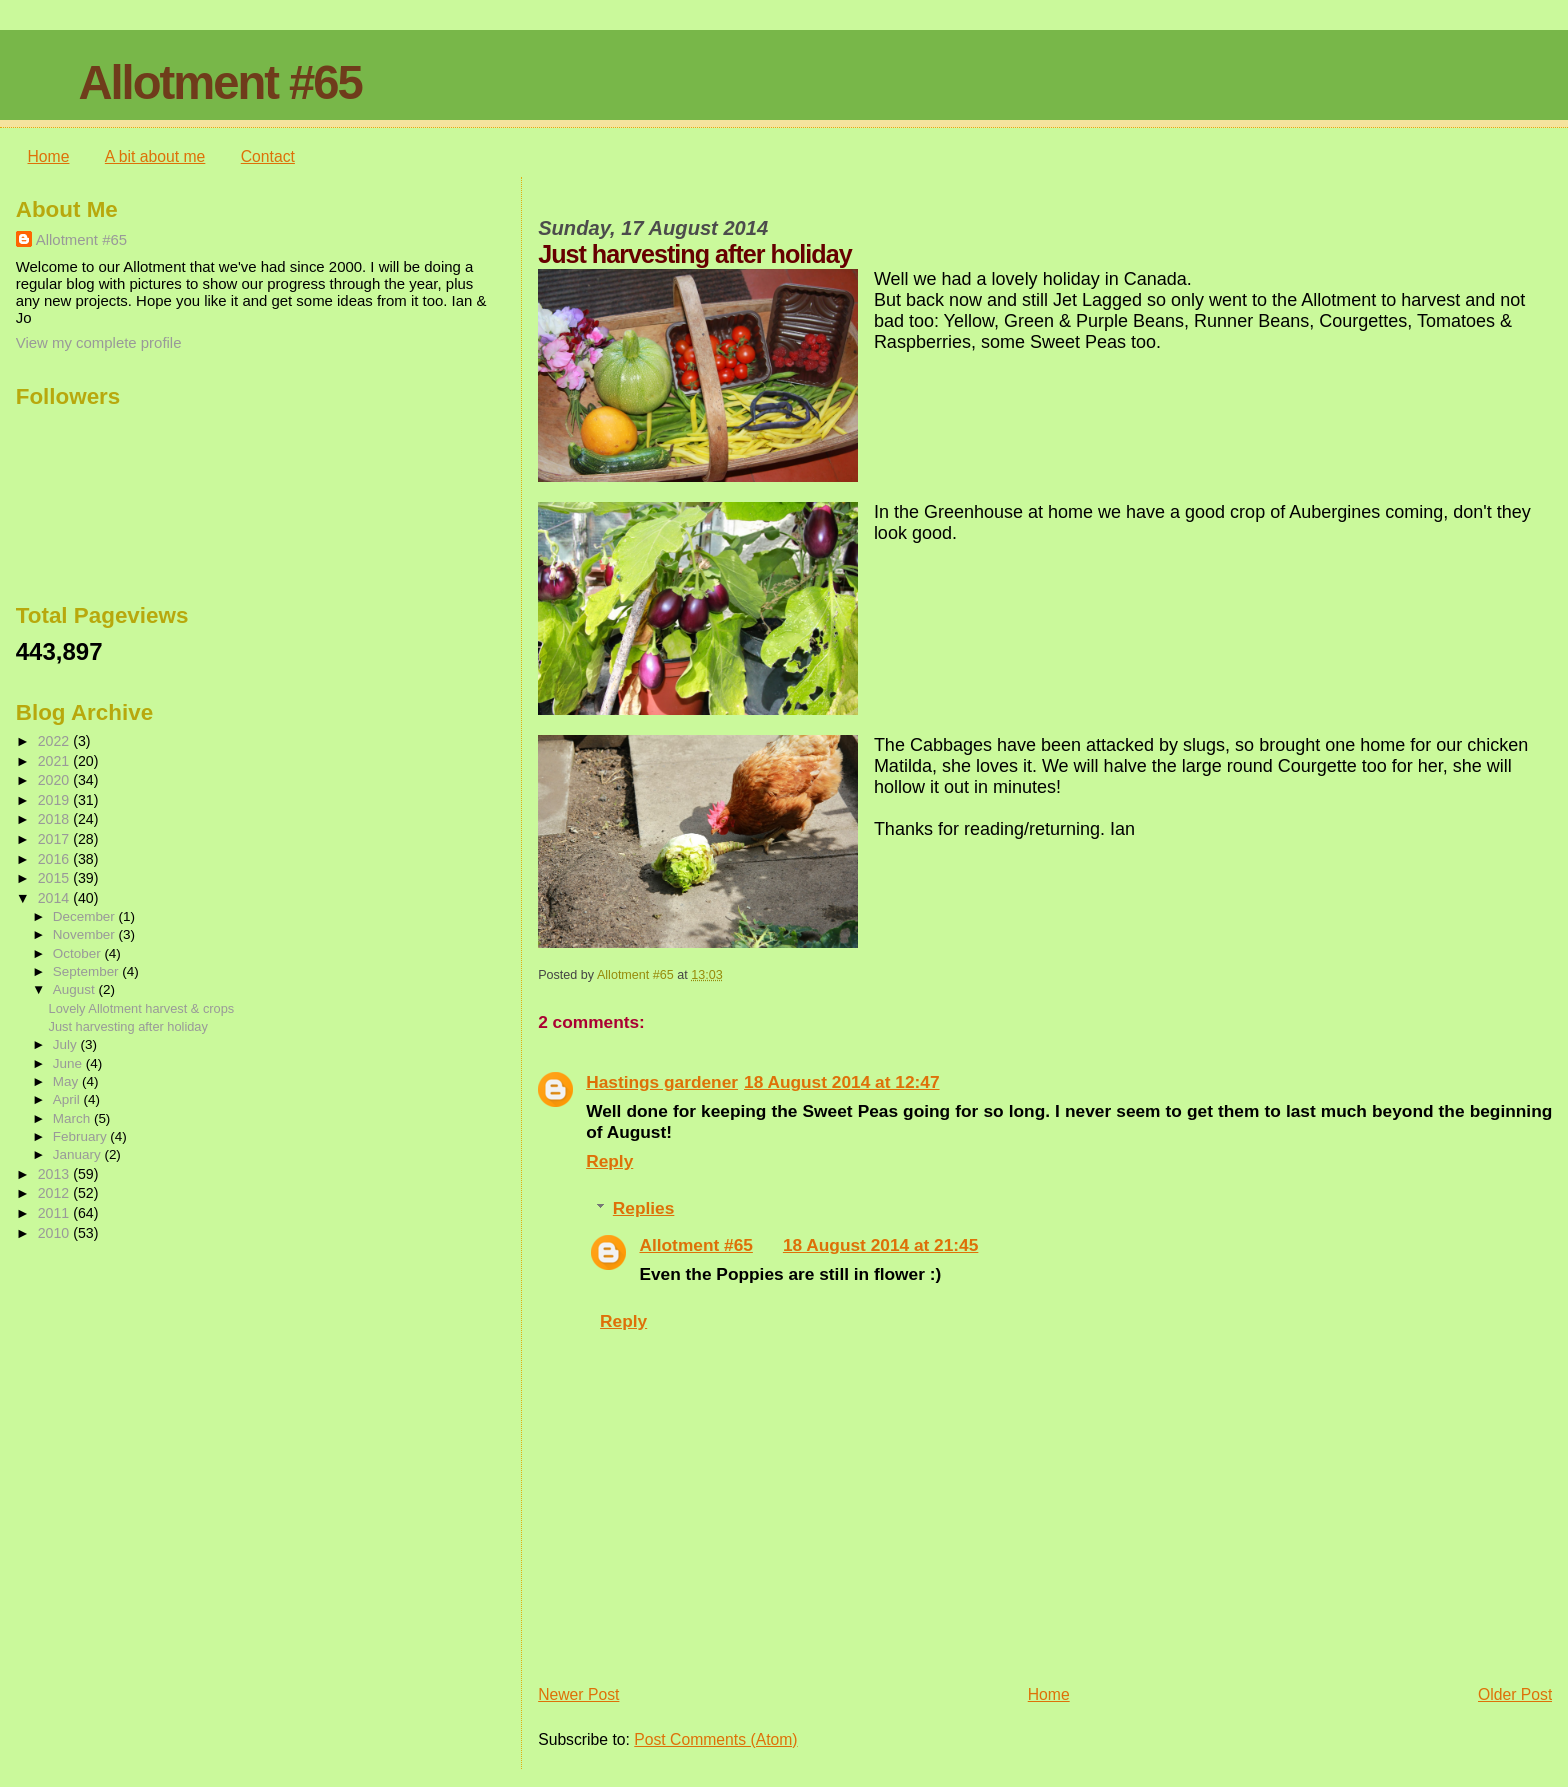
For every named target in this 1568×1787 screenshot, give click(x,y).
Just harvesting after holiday (128, 1026)
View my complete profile (99, 342)
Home (49, 156)
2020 (56, 780)
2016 (56, 859)
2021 (56, 761)
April (68, 1099)
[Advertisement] (116, 1374)
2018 (56, 819)
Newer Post (578, 1694)
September (88, 971)
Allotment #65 (219, 82)
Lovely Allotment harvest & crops (142, 1008)
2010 (56, 1233)
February (82, 1136)
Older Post (1515, 1694)
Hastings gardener (662, 1082)
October (79, 953)
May (67, 1081)
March (73, 1118)
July (67, 1044)
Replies (644, 1208)
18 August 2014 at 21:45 (881, 1245)
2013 (56, 1174)
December (86, 916)
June (69, 1063)
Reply (609, 1161)
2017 (56, 839)
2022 (56, 741)
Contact (268, 156)
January (79, 1154)
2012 (56, 1193)
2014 (56, 898)
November (86, 934)
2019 (56, 800)
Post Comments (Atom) (715, 1739)
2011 (56, 1213)
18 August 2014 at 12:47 (842, 1082)
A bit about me (155, 156)
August (76, 989)
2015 (56, 878)
